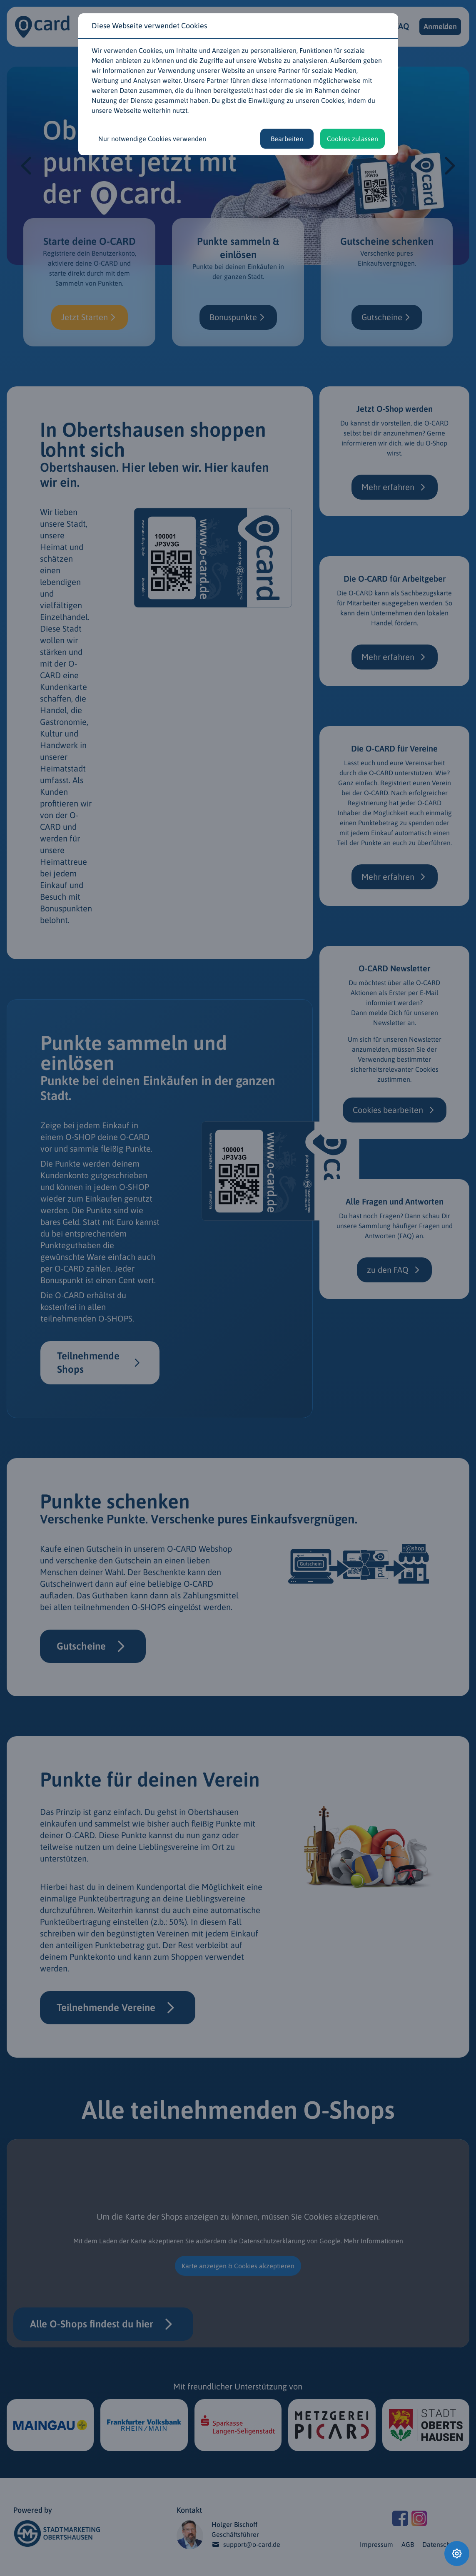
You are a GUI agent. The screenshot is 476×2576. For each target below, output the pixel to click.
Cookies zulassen (352, 138)
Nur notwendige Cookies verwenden (152, 138)
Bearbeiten (287, 138)
